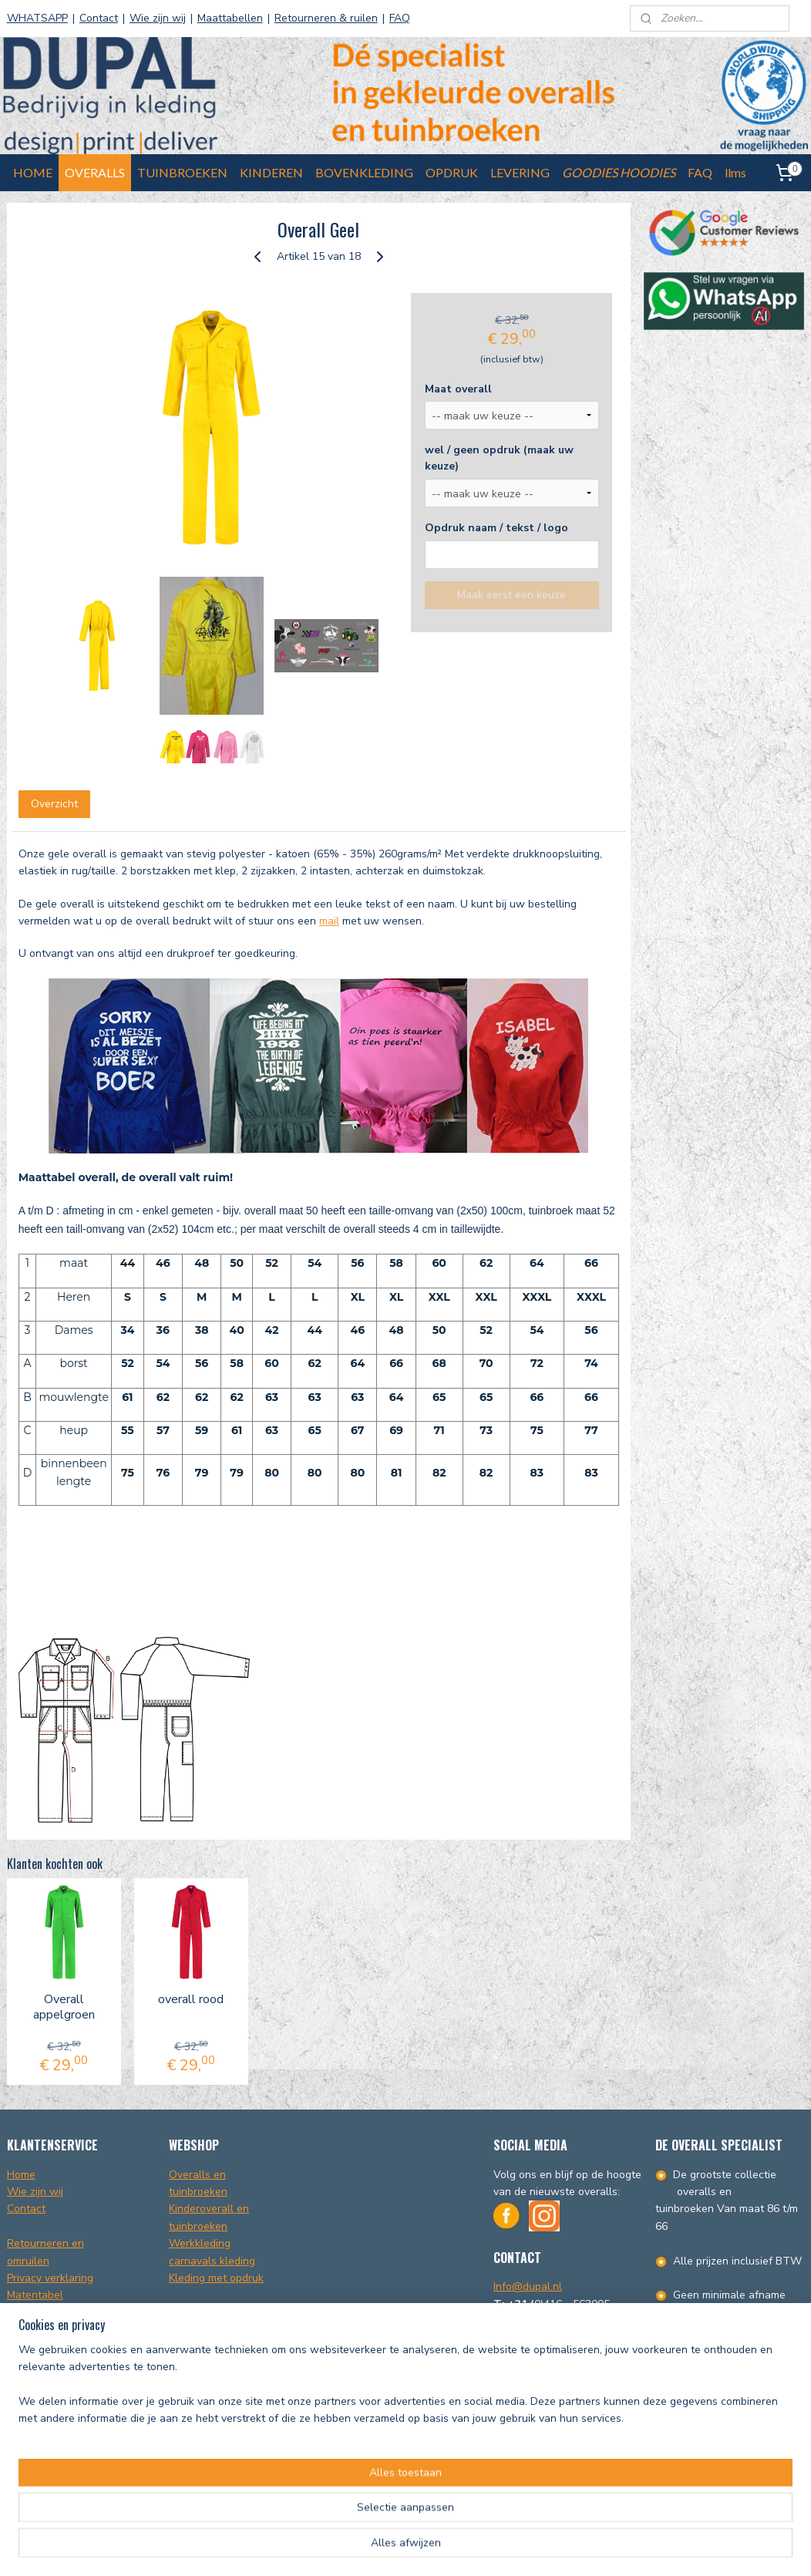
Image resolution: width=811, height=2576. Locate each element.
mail (329, 921)
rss (411, 2548)
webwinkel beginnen (463, 2548)
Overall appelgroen (64, 2007)
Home (21, 2174)
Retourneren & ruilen (326, 18)
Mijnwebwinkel (585, 2548)
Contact (98, 18)
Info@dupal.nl (527, 2286)
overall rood (191, 1999)
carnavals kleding (212, 2261)
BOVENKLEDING (364, 172)
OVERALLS (95, 172)
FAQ (399, 18)
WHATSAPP (37, 18)
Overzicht (54, 803)
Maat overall (458, 389)
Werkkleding (200, 2243)
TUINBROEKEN (182, 172)
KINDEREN (271, 172)
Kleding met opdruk (216, 2278)
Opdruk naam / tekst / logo (496, 527)
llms (735, 172)
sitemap (384, 2548)
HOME (32, 172)
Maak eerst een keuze (511, 595)
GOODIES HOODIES (618, 172)
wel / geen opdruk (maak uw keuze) (499, 458)
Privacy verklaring (50, 2278)
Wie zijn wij (158, 18)
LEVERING (520, 172)
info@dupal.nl (689, 2485)
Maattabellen (230, 18)
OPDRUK (452, 172)
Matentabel (35, 2295)
